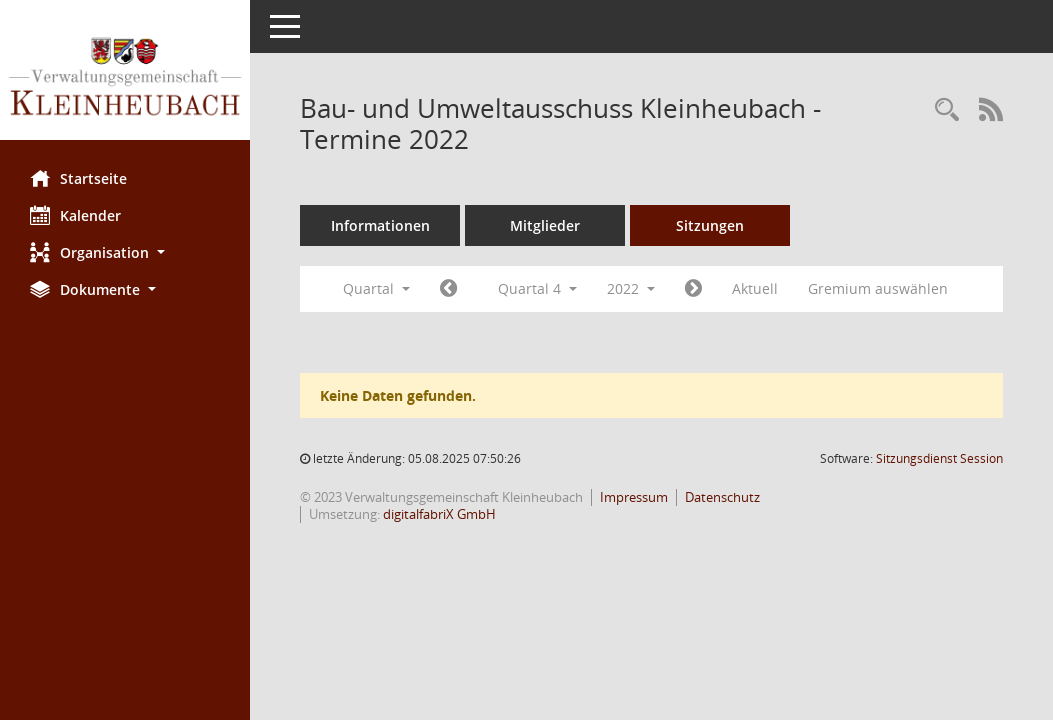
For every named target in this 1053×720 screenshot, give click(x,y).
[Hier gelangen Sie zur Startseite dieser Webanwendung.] (125, 77)
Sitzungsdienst (939, 458)
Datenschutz (722, 497)
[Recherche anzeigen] (947, 110)
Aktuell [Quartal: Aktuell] (755, 288)
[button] (125, 252)
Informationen (380, 225)
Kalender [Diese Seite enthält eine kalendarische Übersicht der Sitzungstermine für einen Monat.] (75, 215)
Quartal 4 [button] (537, 288)
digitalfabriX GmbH (439, 514)
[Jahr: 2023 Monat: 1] (693, 289)
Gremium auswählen (878, 288)
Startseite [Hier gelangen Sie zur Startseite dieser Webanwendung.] (78, 178)
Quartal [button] (376, 288)
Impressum (634, 497)
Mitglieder (545, 225)
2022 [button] (631, 288)
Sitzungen (710, 225)
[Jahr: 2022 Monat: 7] (448, 289)
